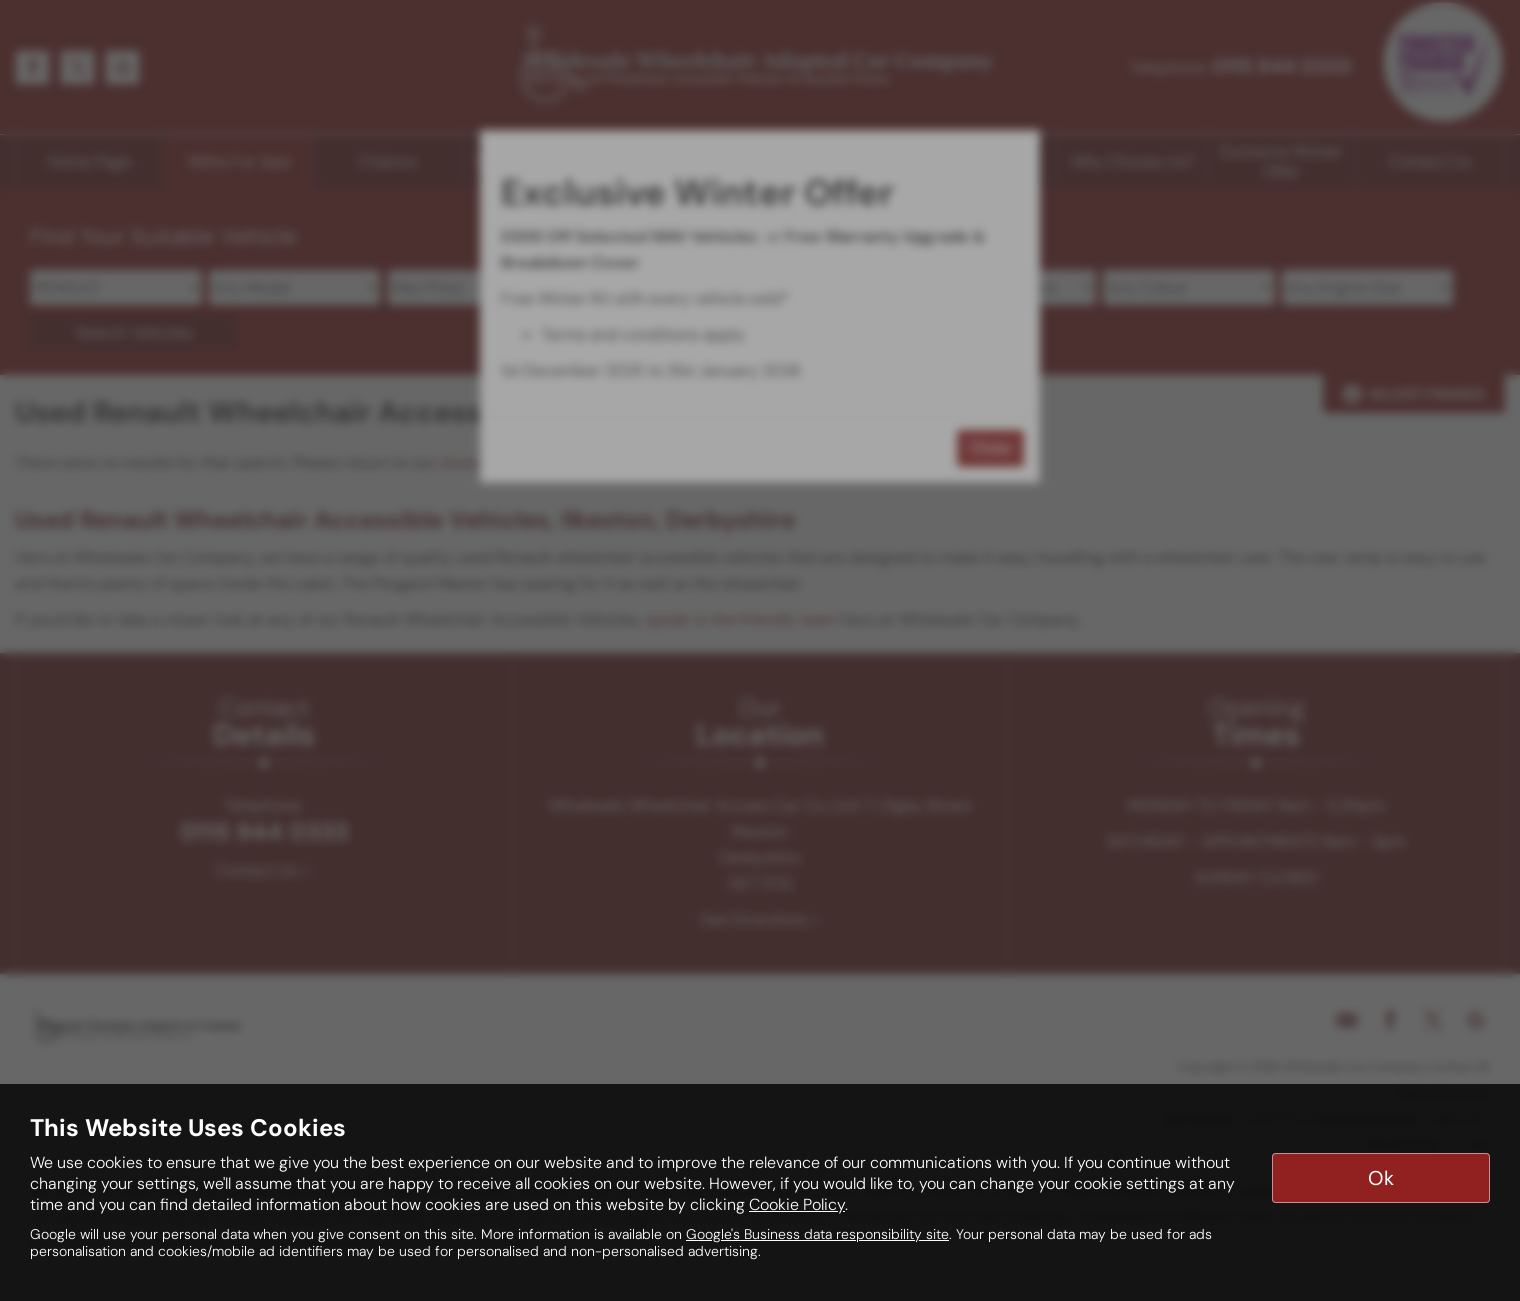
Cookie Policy (797, 1204)
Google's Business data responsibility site (817, 1234)
